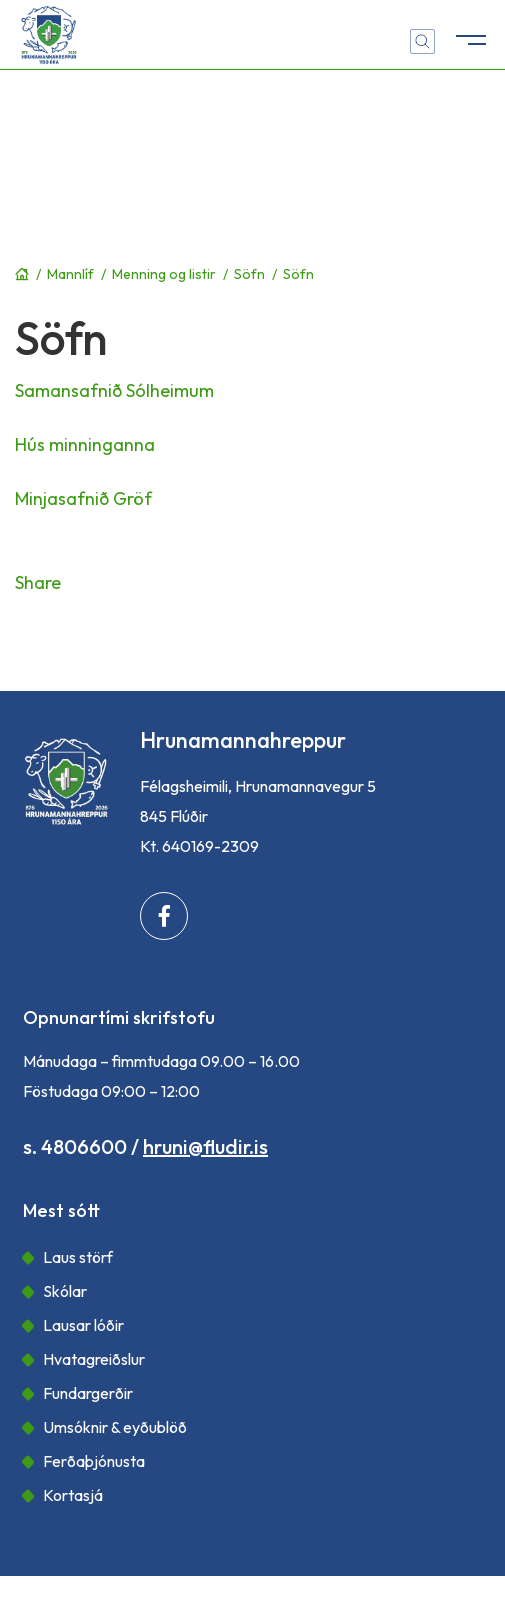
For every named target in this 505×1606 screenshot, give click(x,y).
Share (38, 582)
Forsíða (22, 274)
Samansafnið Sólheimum (114, 390)
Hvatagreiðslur (94, 1359)
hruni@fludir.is (205, 1146)
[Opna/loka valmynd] (470, 35)
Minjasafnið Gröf (83, 498)
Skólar (65, 1291)
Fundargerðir (88, 1393)
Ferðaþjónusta (94, 1461)
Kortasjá (73, 1495)
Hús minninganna (85, 444)
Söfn (249, 274)
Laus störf (78, 1257)
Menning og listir (164, 274)
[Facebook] (164, 916)
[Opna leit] (422, 41)
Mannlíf (70, 274)
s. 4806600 (75, 1146)
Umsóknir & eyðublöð (115, 1427)
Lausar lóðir (83, 1325)
